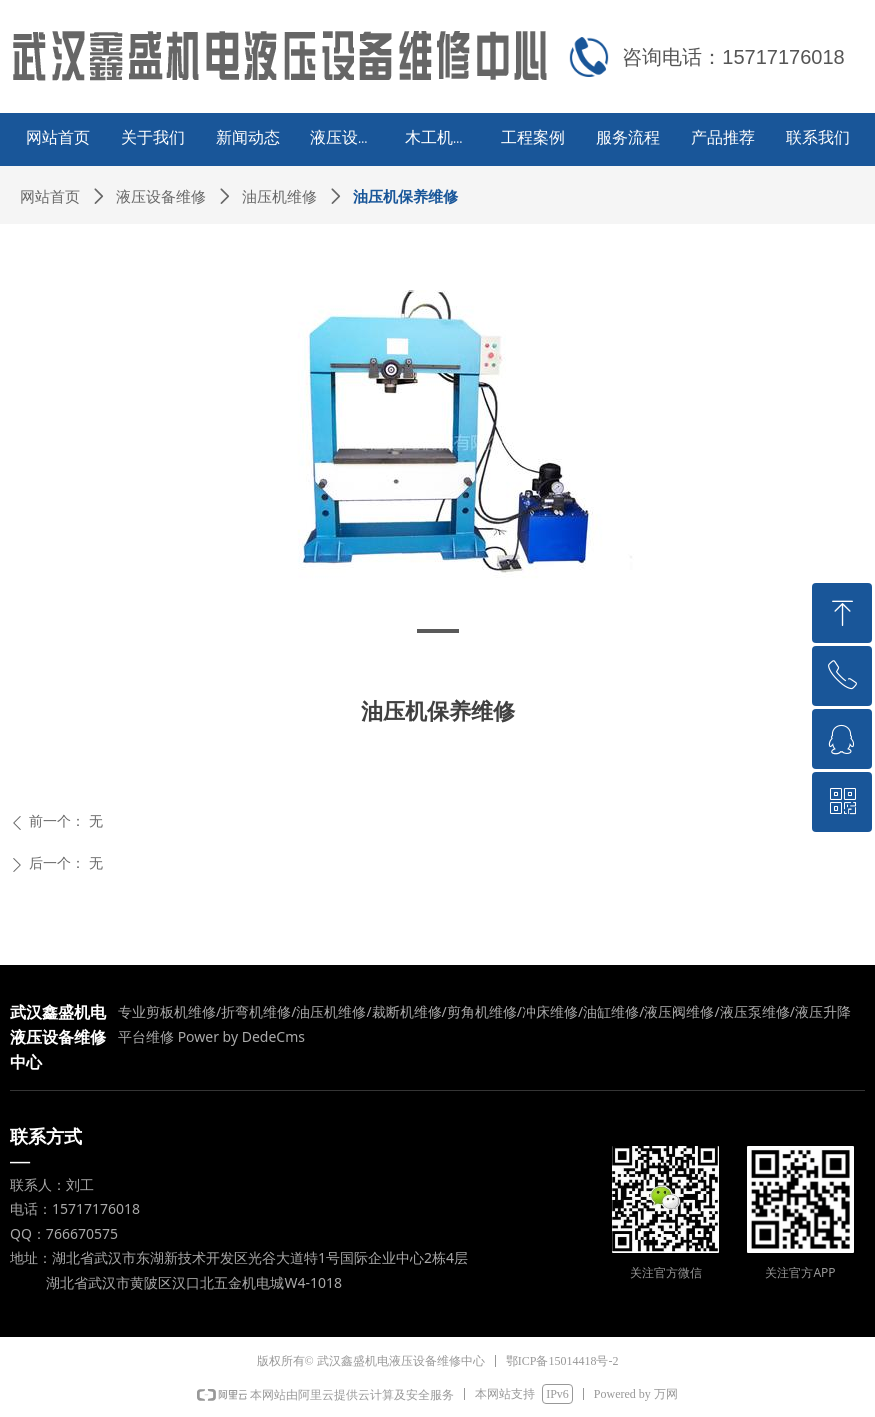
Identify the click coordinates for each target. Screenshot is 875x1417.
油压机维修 (279, 197)
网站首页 (50, 197)
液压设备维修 (161, 197)
